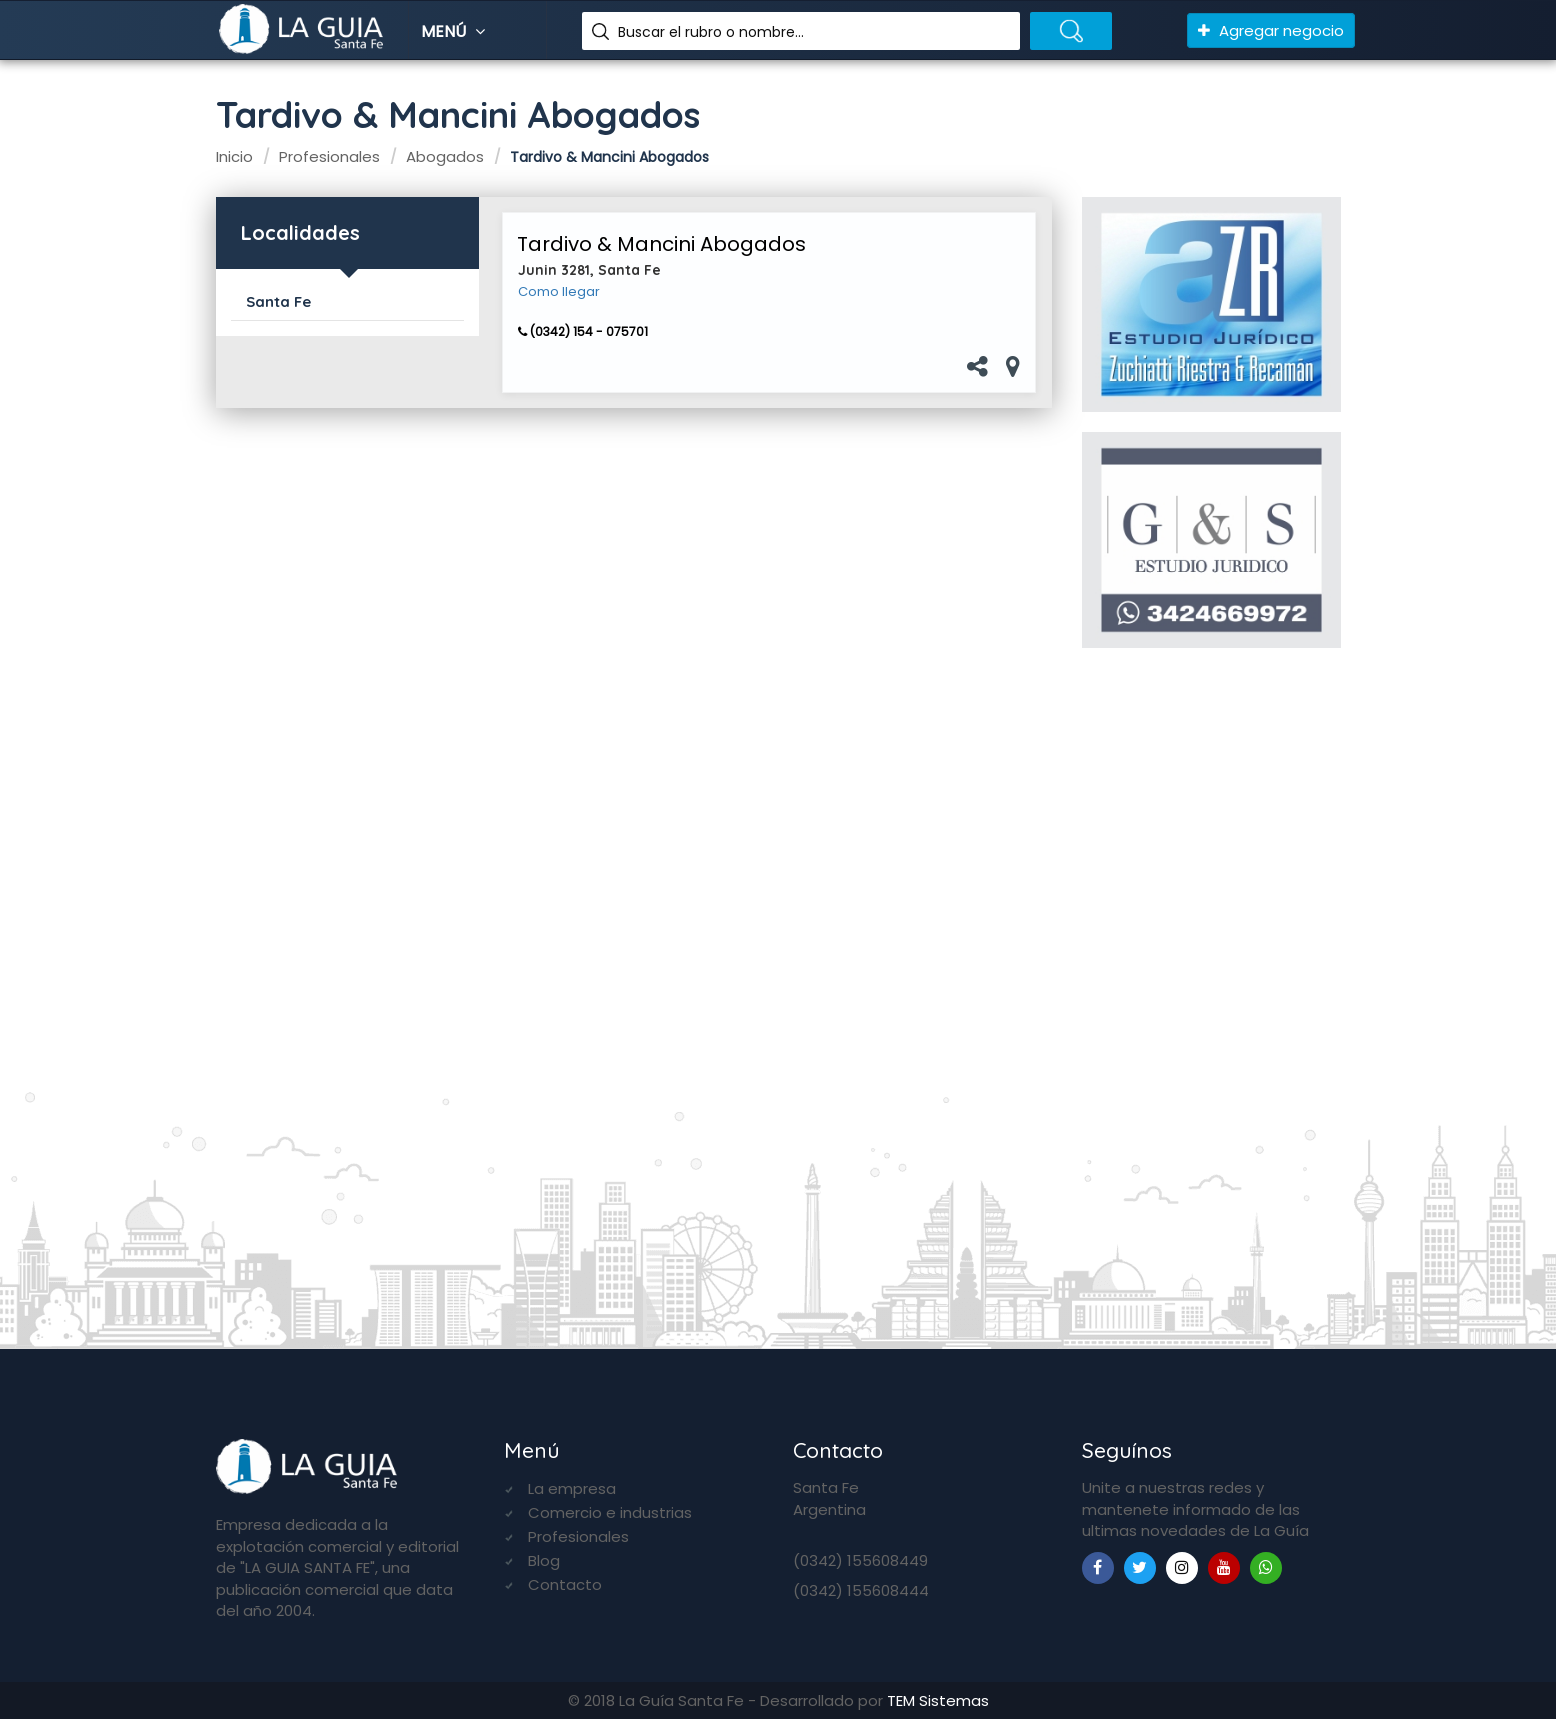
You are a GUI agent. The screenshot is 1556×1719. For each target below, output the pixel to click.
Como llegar (559, 292)
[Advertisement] (1211, 989)
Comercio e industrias (610, 1512)
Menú (455, 31)
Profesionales (578, 1536)
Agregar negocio (1271, 30)
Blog (544, 1560)
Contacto (565, 1584)
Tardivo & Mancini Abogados (661, 244)
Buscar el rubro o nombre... (711, 32)
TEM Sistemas (938, 1700)
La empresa (572, 1488)
